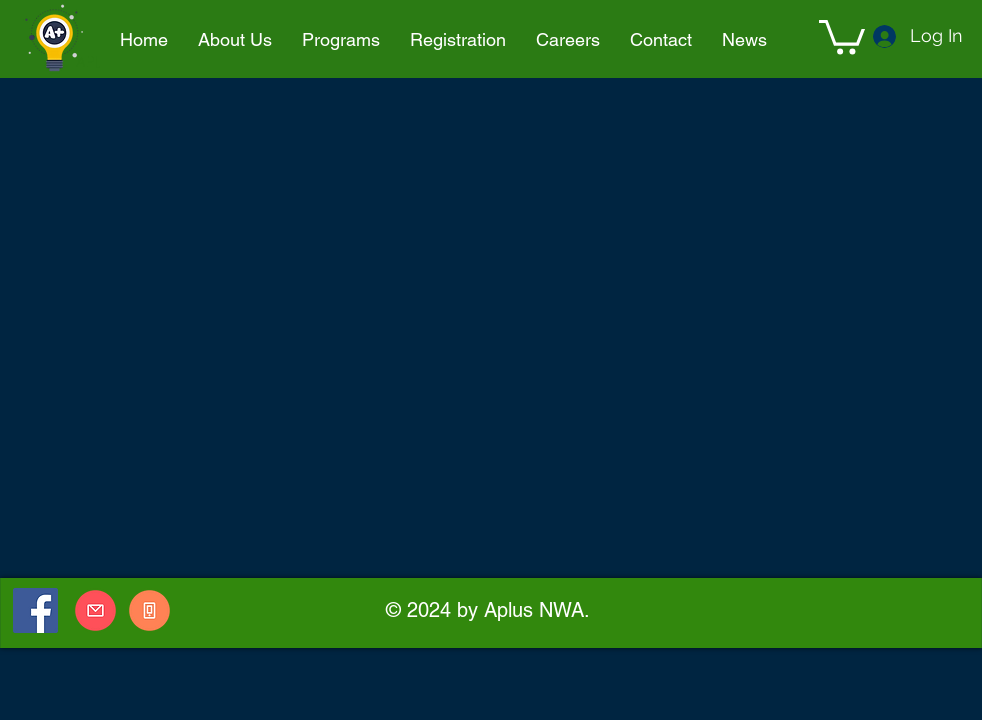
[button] (341, 40)
